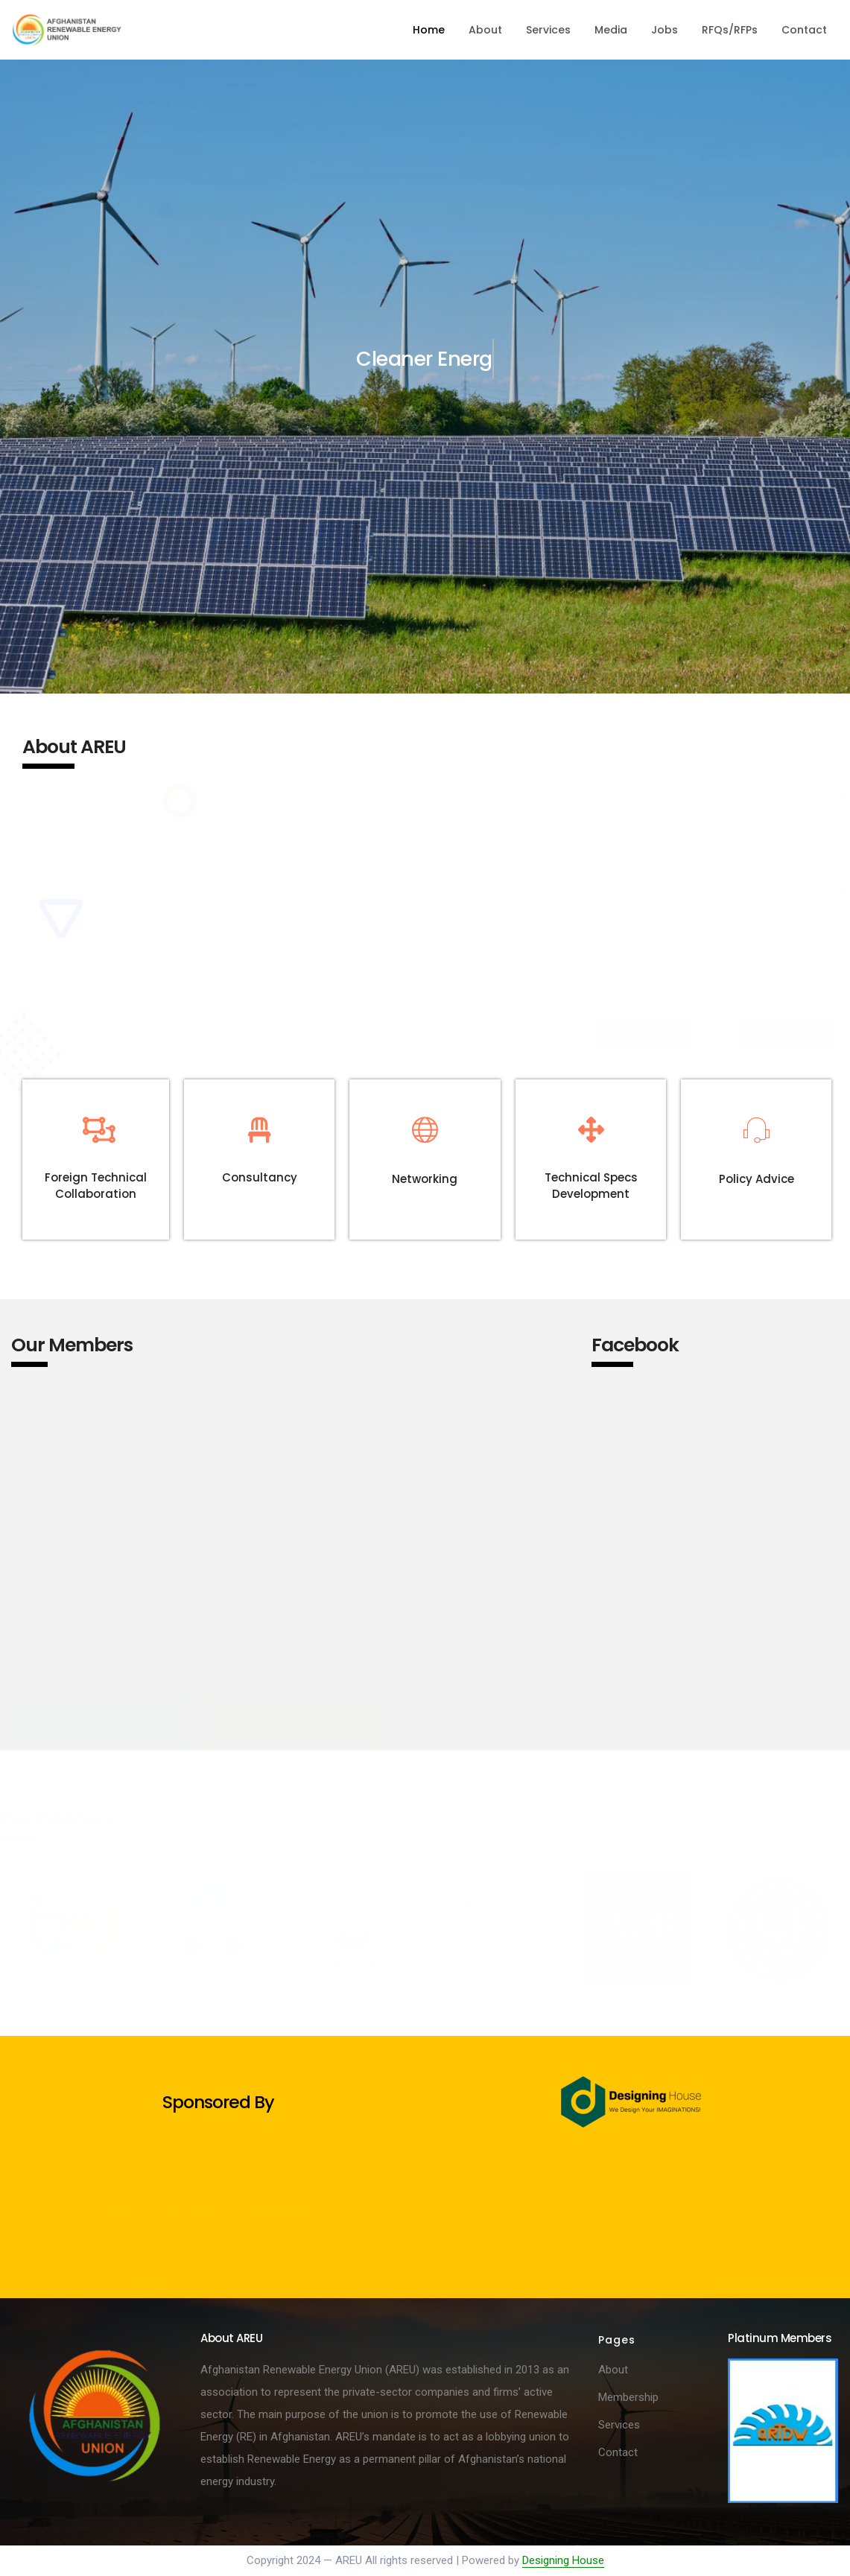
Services (548, 29)
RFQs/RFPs (730, 29)
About (485, 29)
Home (429, 29)
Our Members (72, 1345)
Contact (804, 29)
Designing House (563, 2560)
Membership (628, 2397)
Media (610, 29)
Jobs (664, 29)
